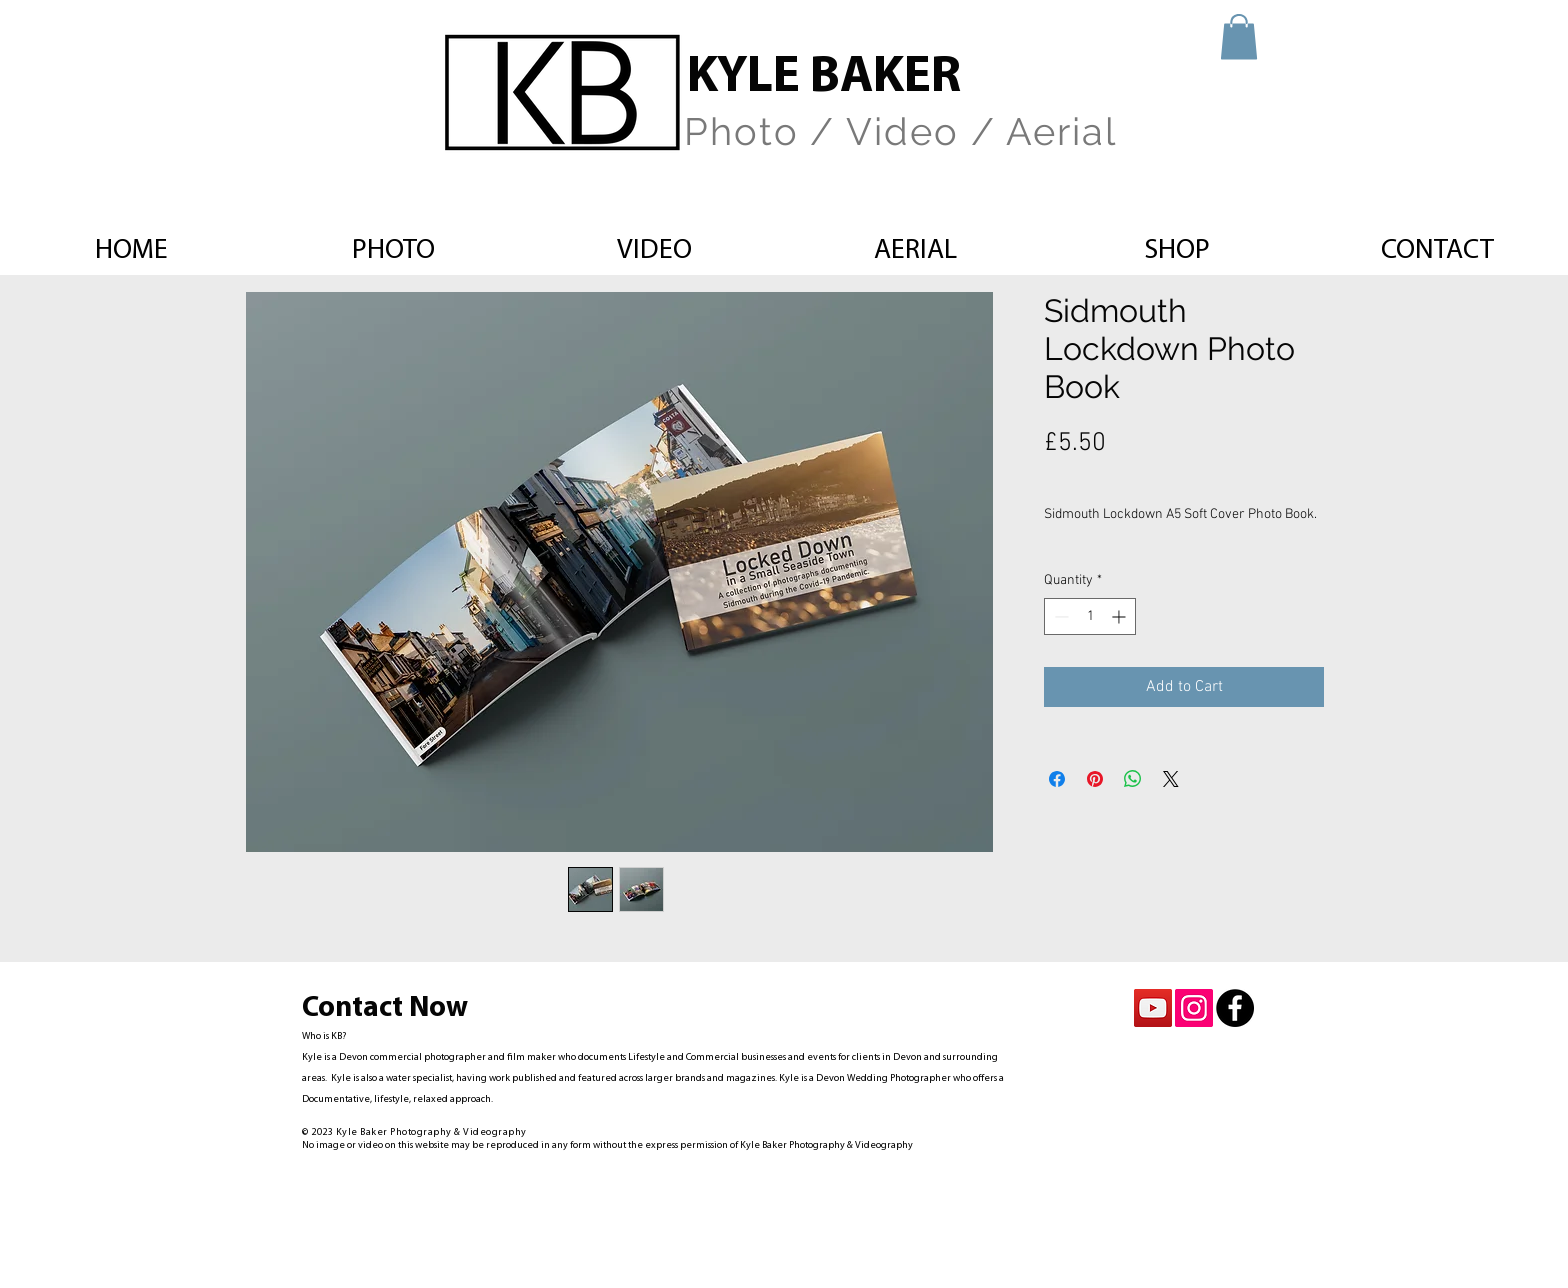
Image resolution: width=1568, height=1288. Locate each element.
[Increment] (1120, 616)
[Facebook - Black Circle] (1235, 1008)
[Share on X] (1171, 779)
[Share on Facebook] (1057, 779)
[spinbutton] (1090, 616)
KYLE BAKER (824, 78)
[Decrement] (1059, 616)
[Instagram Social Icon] (1194, 1008)
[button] (1239, 36)
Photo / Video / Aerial (900, 131)
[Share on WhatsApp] (1133, 779)
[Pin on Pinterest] (1095, 779)
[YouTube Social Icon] (1153, 1008)
